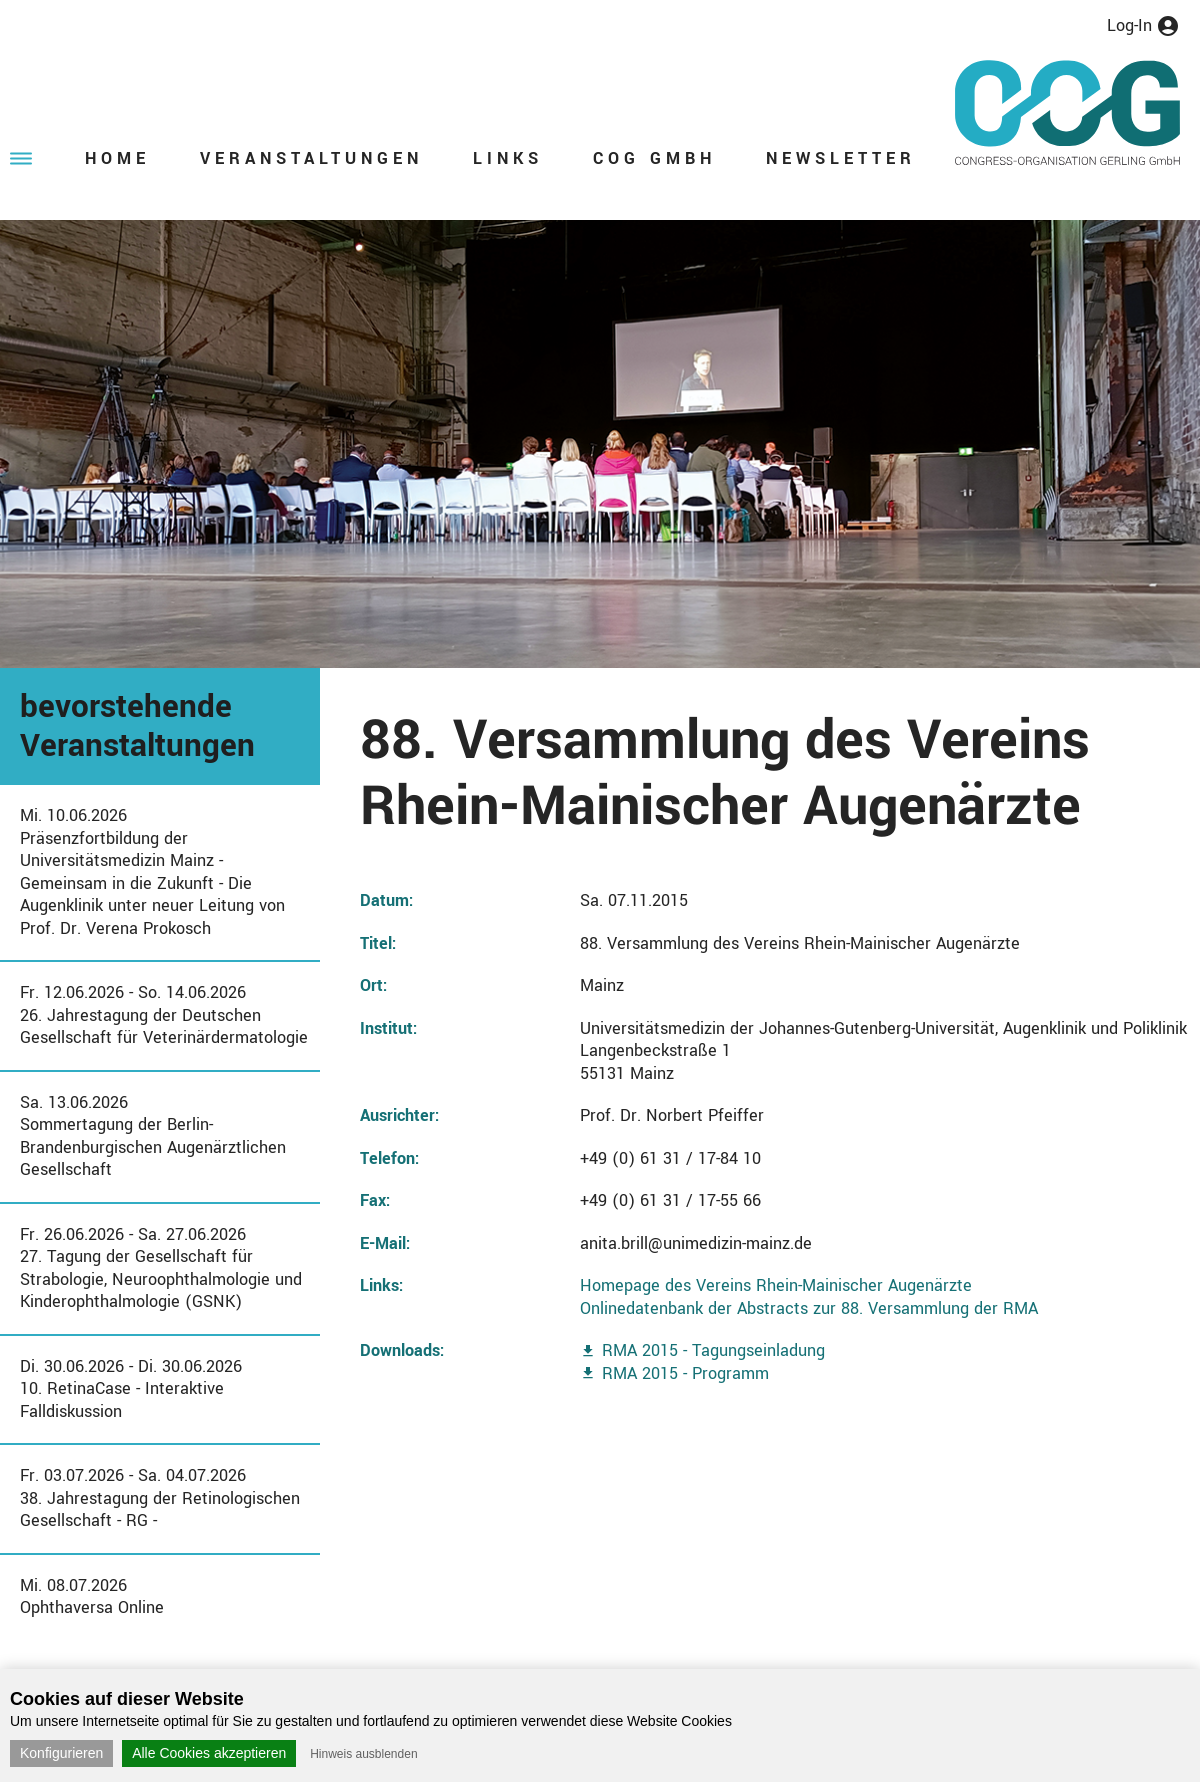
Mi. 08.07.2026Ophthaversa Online (92, 1597)
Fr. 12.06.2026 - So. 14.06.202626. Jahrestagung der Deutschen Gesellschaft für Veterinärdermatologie (164, 1015)
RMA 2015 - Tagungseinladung (713, 1350)
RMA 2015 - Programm (685, 1373)
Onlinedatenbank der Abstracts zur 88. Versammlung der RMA (809, 1308)
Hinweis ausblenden (363, 1754)
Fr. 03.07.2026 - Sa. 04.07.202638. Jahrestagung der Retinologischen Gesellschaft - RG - (160, 1498)
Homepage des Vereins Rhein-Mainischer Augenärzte (776, 1285)
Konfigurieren (61, 1753)
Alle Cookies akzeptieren (209, 1753)
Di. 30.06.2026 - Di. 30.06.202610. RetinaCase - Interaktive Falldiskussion (131, 1389)
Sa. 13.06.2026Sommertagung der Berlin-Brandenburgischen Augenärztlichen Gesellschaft (153, 1136)
